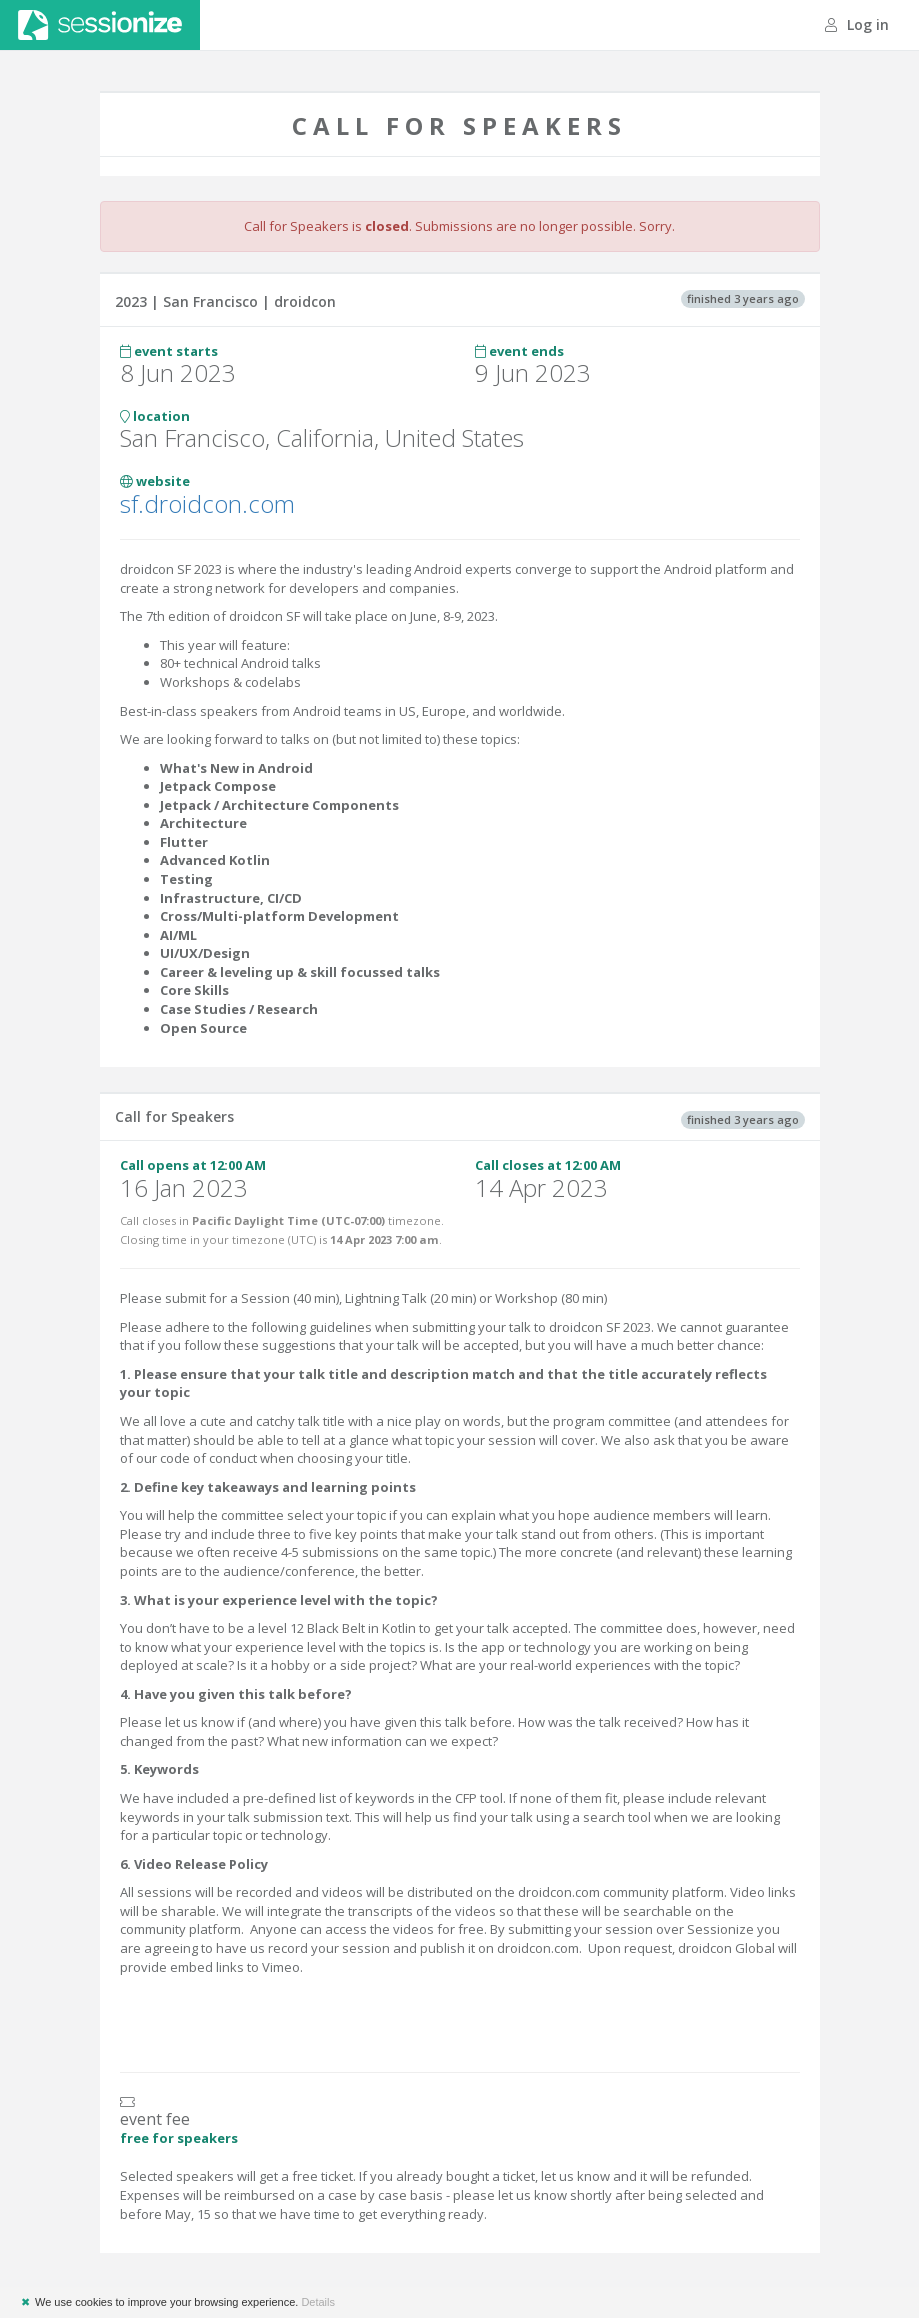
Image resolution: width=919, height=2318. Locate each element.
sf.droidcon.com (207, 503)
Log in (857, 24)
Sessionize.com (100, 25)
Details (318, 2302)
